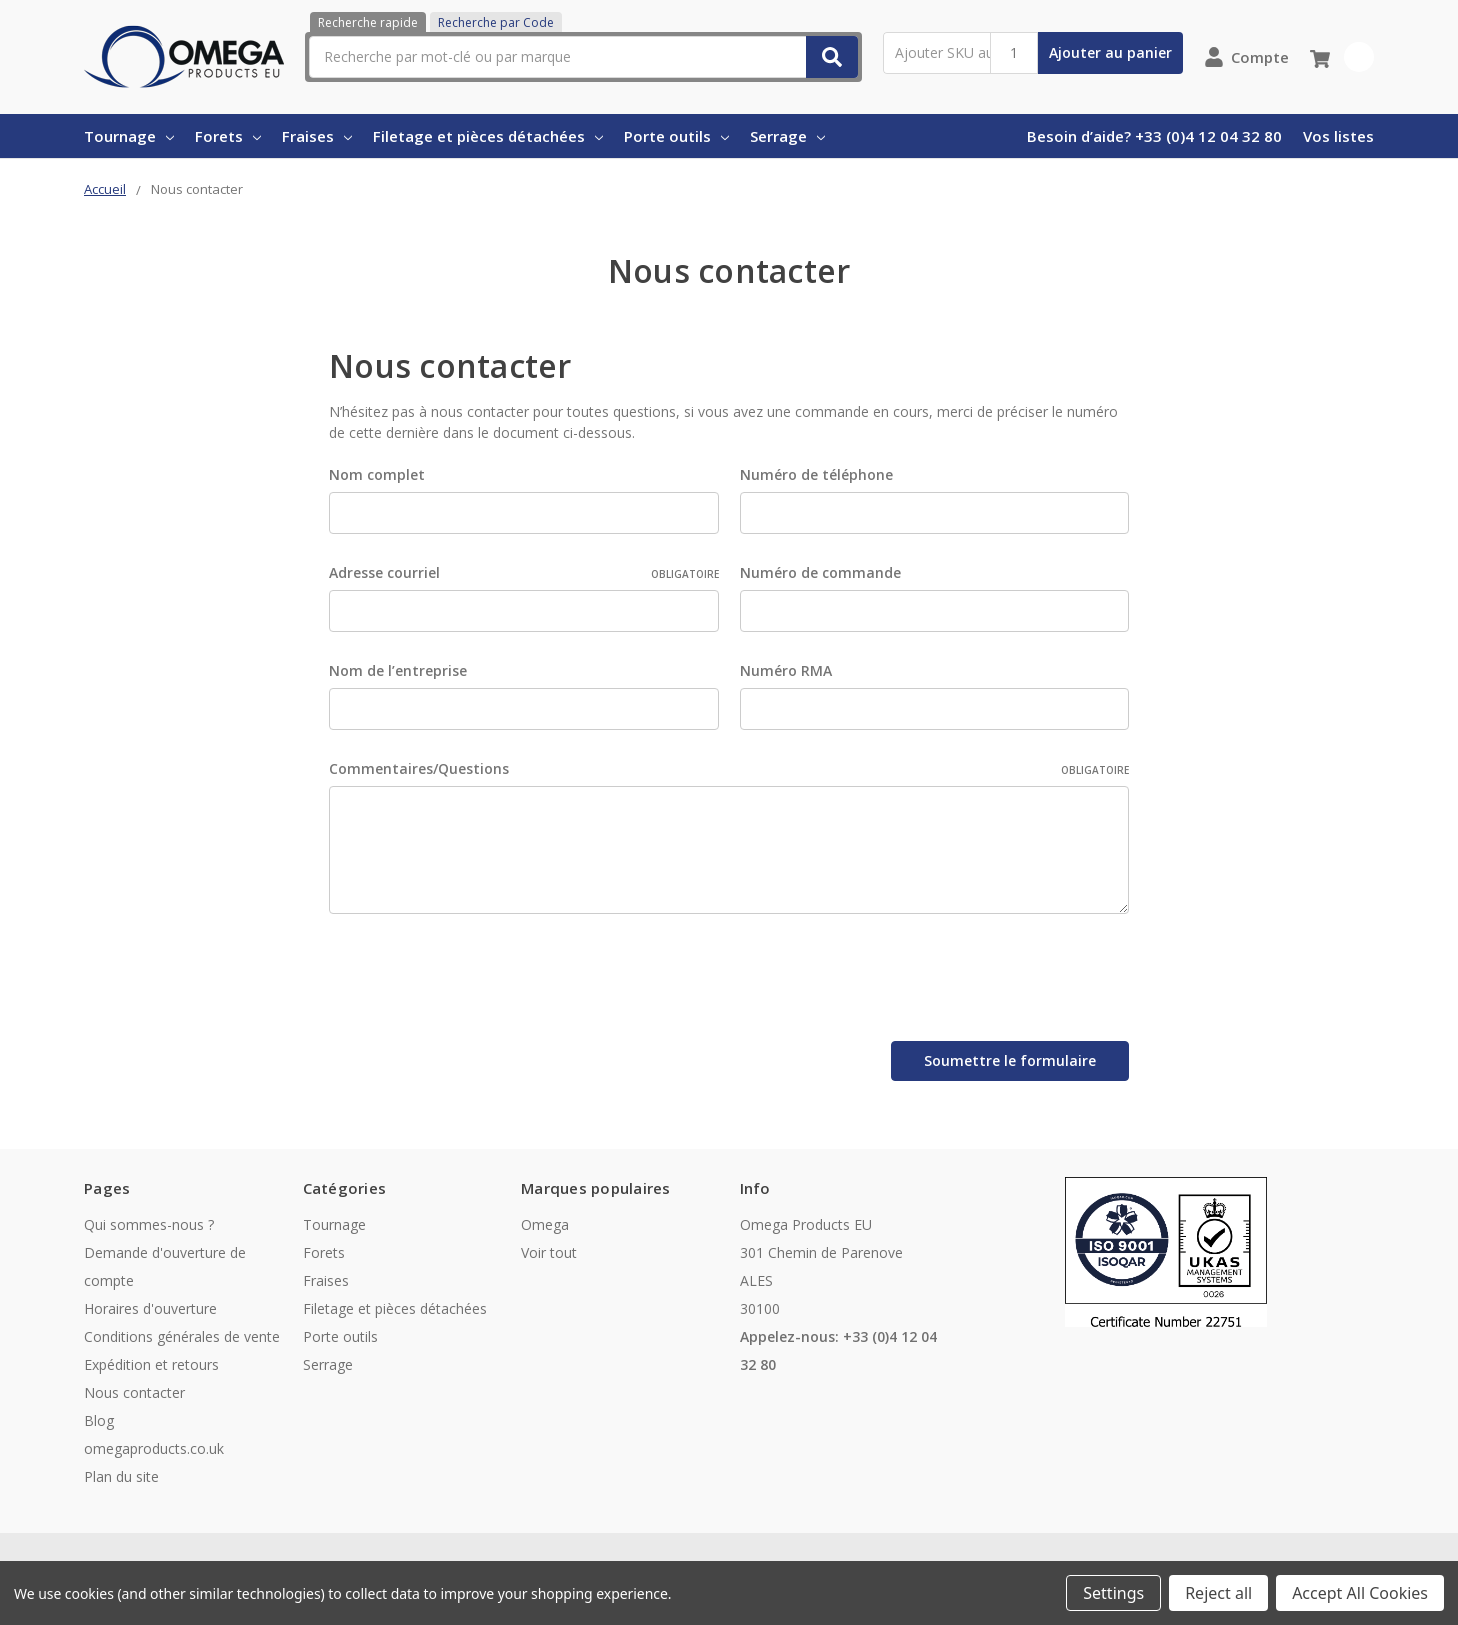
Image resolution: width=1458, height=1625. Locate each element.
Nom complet (377, 474)
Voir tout (549, 1247)
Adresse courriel (524, 572)
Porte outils (676, 136)
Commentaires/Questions (729, 768)
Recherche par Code (496, 22)
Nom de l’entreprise (398, 670)
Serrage (787, 136)
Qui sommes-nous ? (149, 1219)
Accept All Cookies (1360, 1593)
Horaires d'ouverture (150, 1303)
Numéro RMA (786, 670)
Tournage (129, 136)
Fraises (317, 136)
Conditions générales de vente (182, 1331)
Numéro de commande (820, 572)
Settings (1113, 1593)
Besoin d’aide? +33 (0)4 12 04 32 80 (1154, 136)
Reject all (1218, 1593)
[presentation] (481, 981)
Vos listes (1338, 136)
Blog (99, 1415)
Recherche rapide (368, 22)
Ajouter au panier (1110, 52)
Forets (228, 136)
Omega (545, 1219)
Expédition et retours (151, 1359)
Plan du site (121, 1471)
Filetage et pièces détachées (488, 136)
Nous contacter (134, 1387)
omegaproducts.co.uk (154, 1443)
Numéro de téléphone (816, 474)
